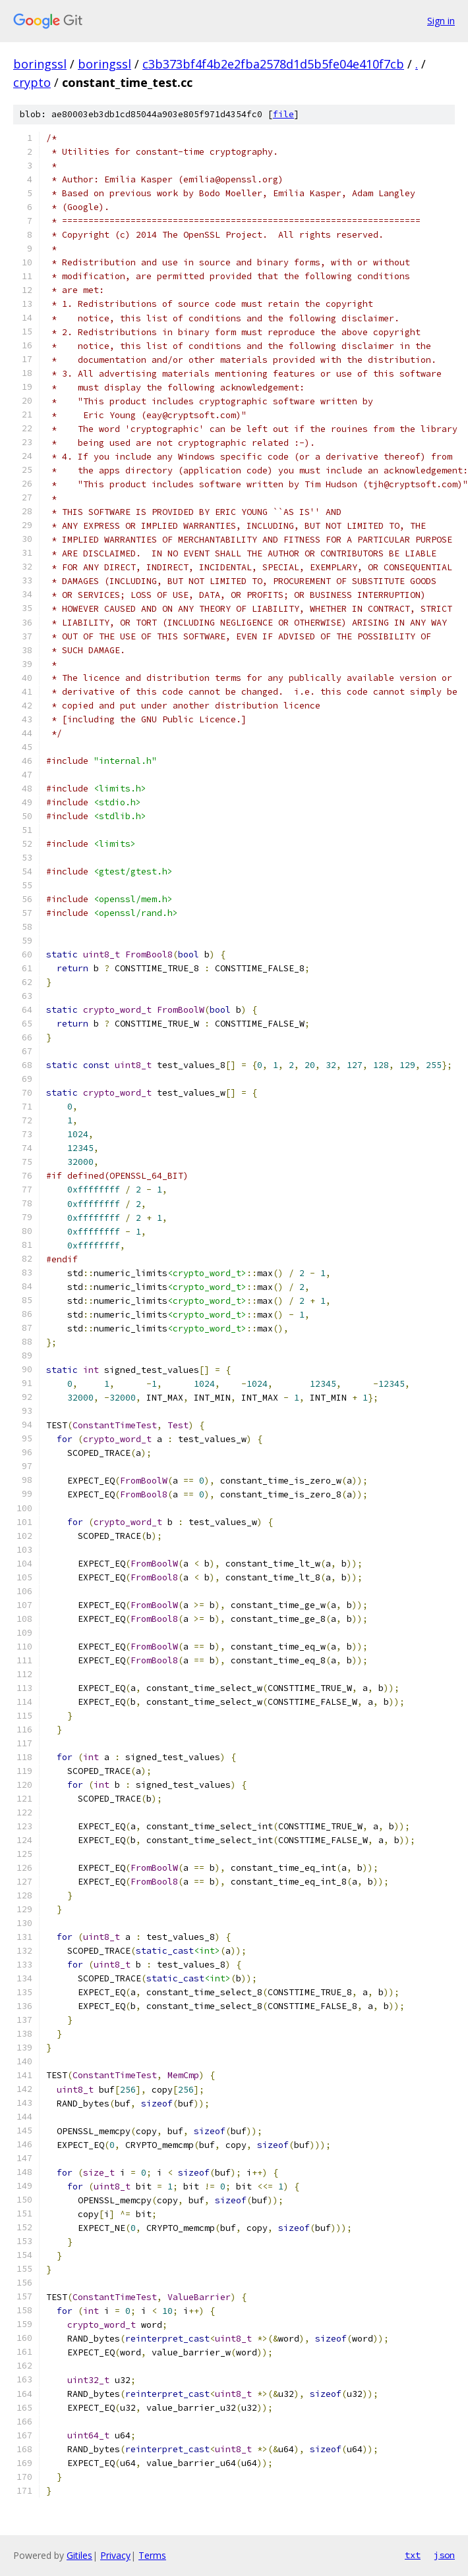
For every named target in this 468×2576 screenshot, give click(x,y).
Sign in (441, 20)
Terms (152, 2555)
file (283, 114)
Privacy (115, 2555)
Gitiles (79, 2555)
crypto (32, 82)
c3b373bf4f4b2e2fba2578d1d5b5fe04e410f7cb (273, 64)
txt (413, 2555)
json (444, 2555)
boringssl (40, 64)
